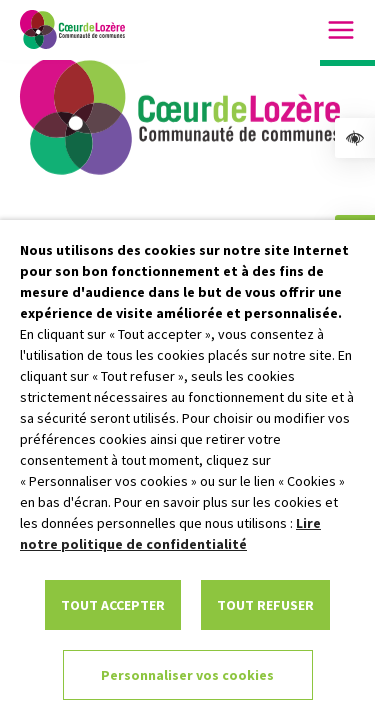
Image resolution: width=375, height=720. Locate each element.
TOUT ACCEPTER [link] (113, 605)
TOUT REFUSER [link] (265, 605)
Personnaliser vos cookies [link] (187, 675)
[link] (355, 138)
